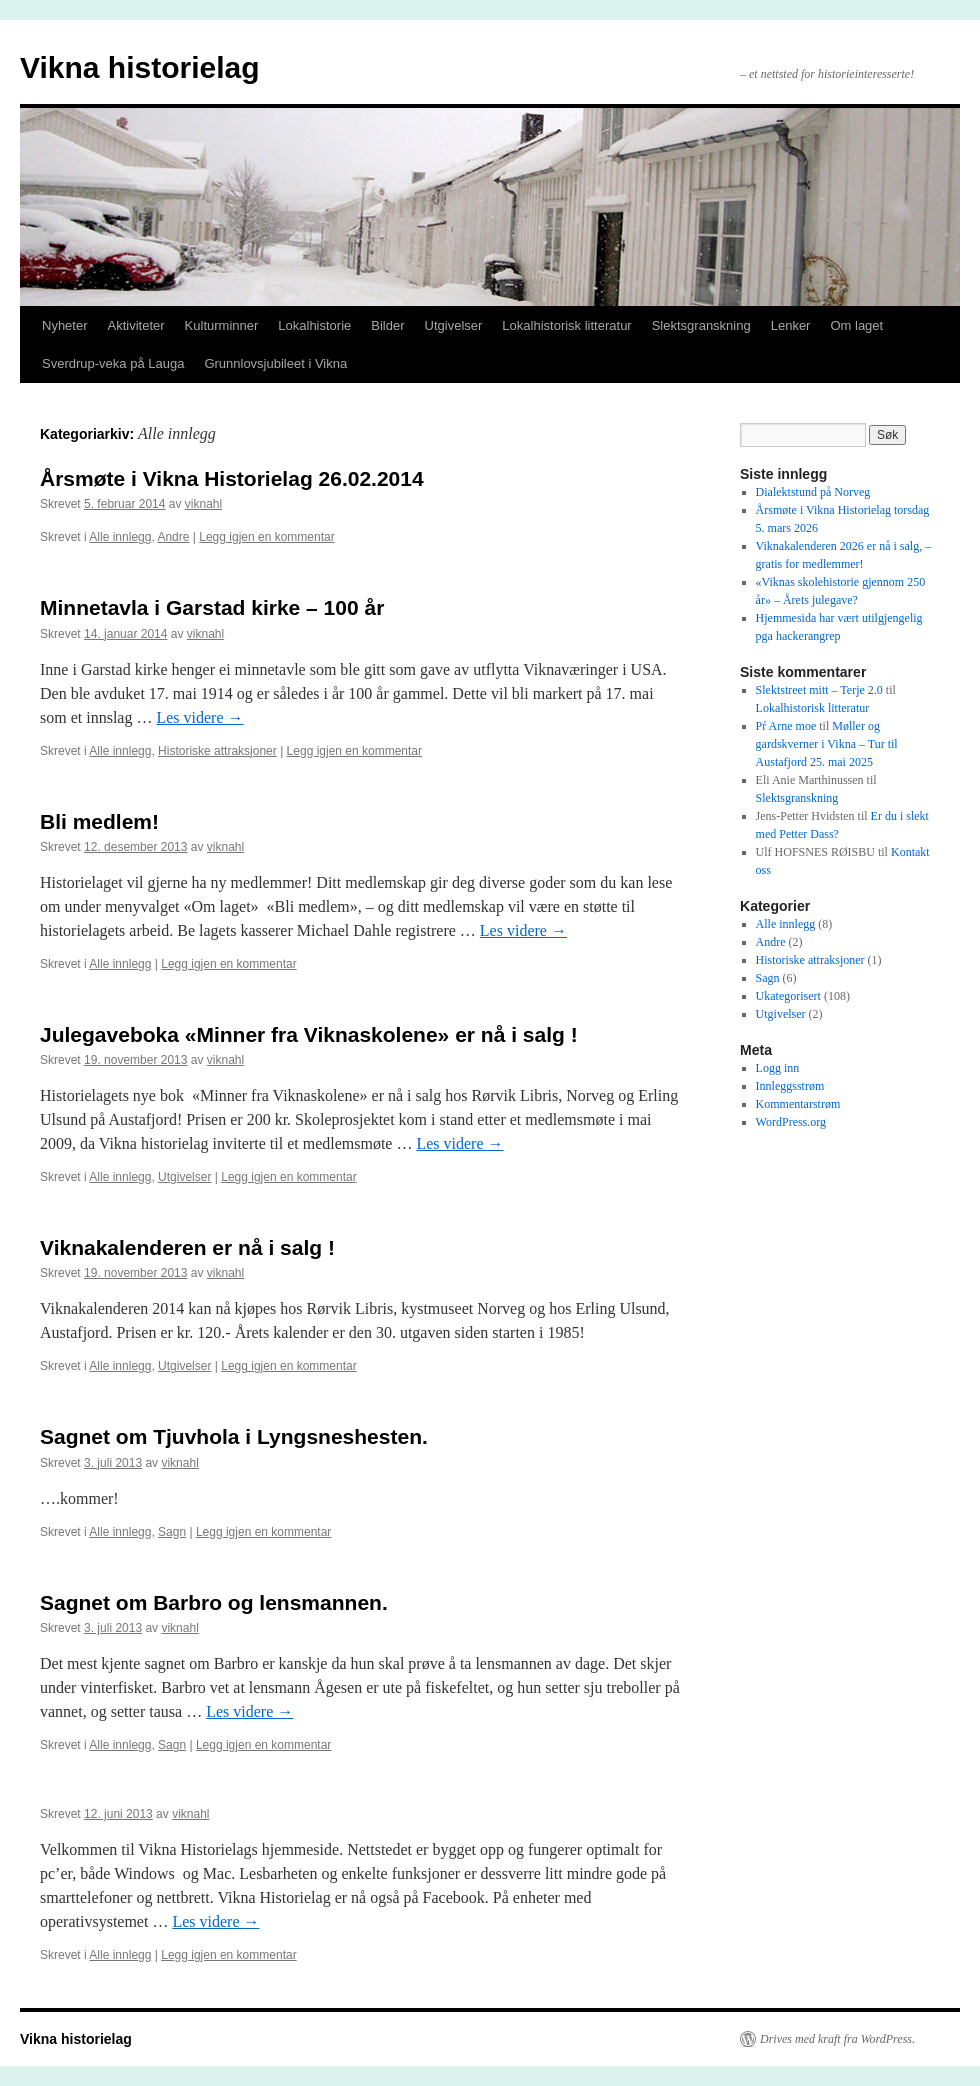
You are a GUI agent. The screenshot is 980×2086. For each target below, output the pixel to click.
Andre (173, 537)
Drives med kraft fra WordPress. (837, 2039)
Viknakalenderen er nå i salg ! (187, 1247)
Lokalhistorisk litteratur (566, 325)
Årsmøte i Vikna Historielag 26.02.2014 (232, 478)
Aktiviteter (136, 325)
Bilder (387, 325)
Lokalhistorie (314, 325)
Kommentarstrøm (798, 1104)
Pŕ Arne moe (786, 726)
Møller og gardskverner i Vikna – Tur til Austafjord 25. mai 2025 (827, 744)
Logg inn (778, 1068)
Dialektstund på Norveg (813, 492)
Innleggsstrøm (790, 1086)
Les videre (199, 717)
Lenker (791, 325)
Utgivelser (454, 325)
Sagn (172, 1532)
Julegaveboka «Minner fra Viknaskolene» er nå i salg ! (309, 1034)
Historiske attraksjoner (217, 751)
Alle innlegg (120, 537)
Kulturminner (222, 325)
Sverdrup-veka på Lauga (113, 363)
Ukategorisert (788, 996)
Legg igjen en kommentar (266, 537)
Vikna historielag (140, 67)
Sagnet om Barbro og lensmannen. (214, 1602)
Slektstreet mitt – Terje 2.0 (819, 690)
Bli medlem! (99, 821)
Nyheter (65, 325)
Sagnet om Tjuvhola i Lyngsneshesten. (234, 1436)
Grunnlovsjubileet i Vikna (275, 363)
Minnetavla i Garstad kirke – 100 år (212, 607)
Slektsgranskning (701, 325)
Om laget (856, 325)
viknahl (203, 504)
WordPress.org (791, 1122)
